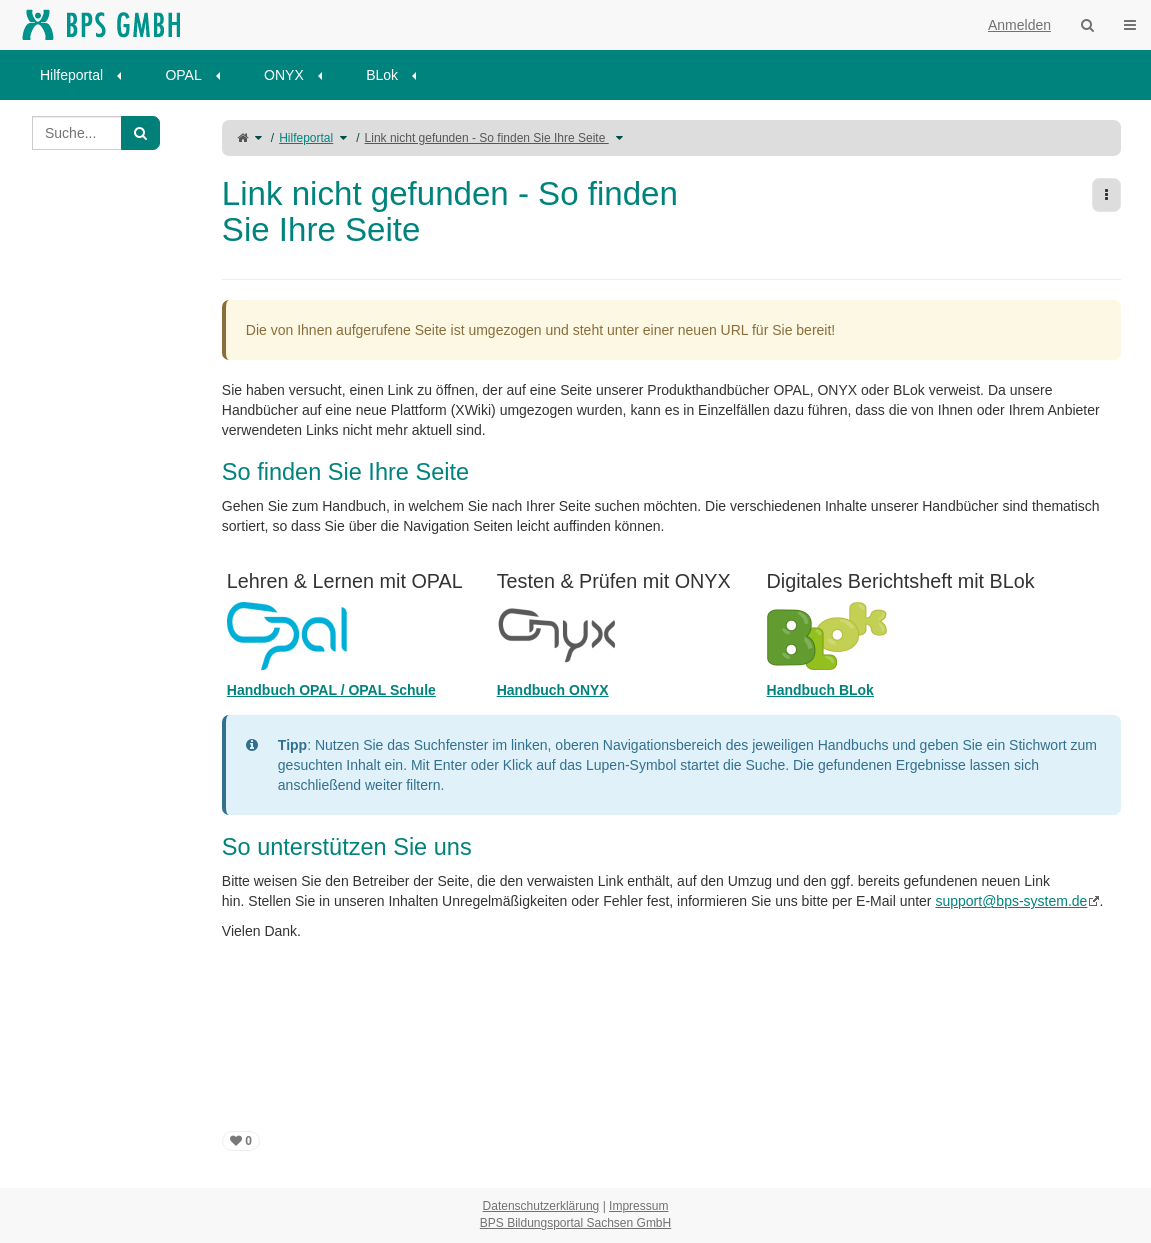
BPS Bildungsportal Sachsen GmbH (575, 1223)
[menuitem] (87, 75)
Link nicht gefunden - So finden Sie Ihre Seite (487, 138)
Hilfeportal (71, 75)
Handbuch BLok (820, 690)
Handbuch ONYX (553, 690)
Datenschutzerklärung (541, 1206)
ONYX (284, 75)
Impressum (638, 1206)
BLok (382, 75)
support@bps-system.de (1011, 901)
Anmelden (1019, 25)
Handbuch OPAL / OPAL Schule (331, 690)
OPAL (183, 75)
